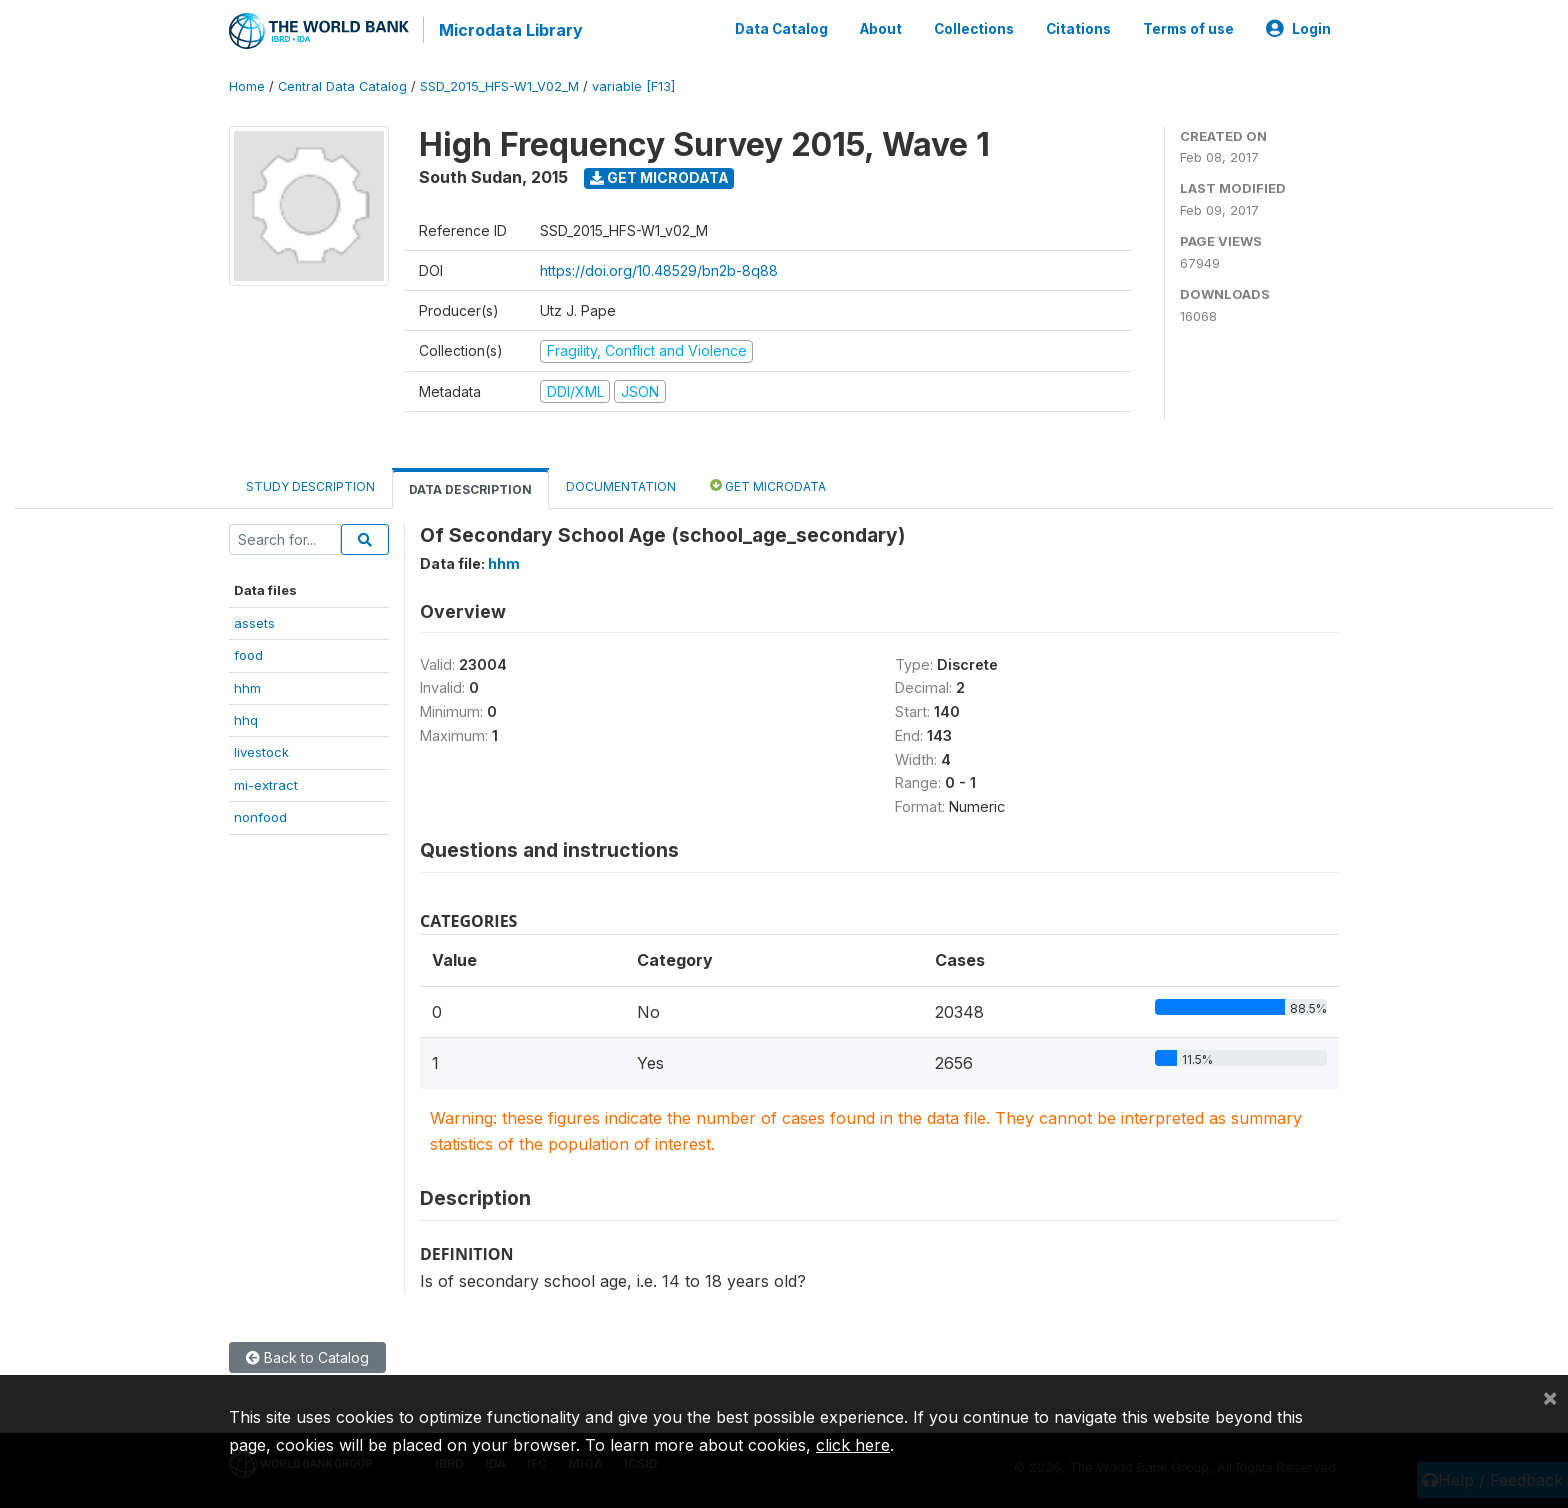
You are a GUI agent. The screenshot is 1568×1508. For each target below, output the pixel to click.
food (248, 653)
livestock (261, 750)
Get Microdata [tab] (768, 483)
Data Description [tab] (470, 487)
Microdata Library (509, 30)
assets (254, 620)
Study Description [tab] (310, 484)
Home (247, 84)
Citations (1078, 28)
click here (853, 1445)
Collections (974, 28)
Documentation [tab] (621, 484)
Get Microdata (659, 175)
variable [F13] (633, 84)
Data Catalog (781, 28)
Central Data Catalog (342, 84)
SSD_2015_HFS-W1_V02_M (499, 84)
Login (1298, 28)
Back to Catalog (307, 1355)
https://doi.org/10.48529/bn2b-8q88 (659, 268)
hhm (247, 685)
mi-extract (266, 782)
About (881, 28)
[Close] (1550, 1397)
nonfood (260, 815)
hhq (246, 718)
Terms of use (1188, 28)
